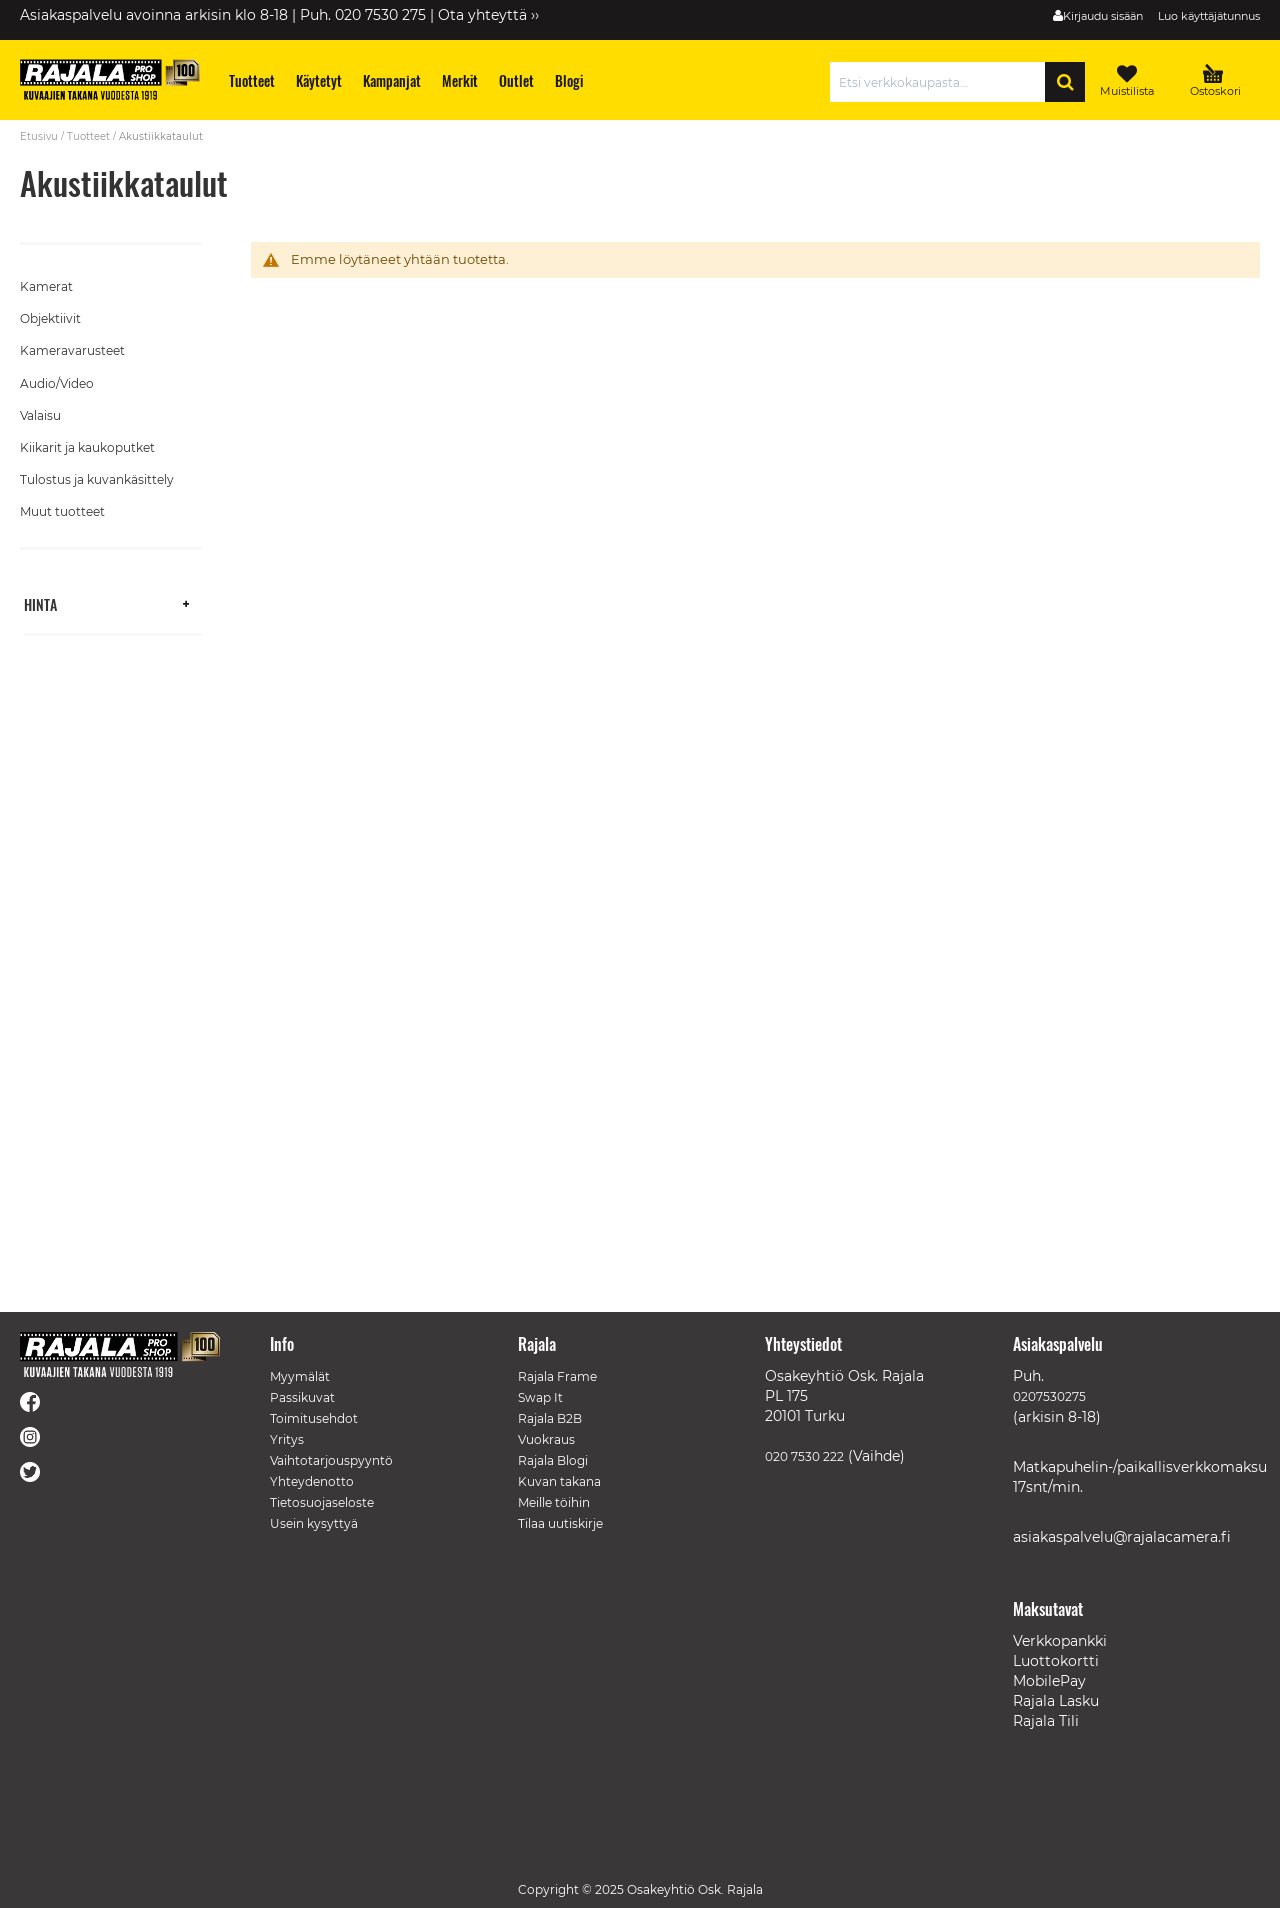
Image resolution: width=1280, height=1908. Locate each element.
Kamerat (46, 286)
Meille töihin (554, 1502)
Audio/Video (57, 383)
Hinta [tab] (40, 603)
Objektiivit (50, 318)
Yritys (287, 1439)
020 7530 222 (804, 1456)
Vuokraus (546, 1439)
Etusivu (39, 136)
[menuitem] (252, 80)
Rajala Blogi (553, 1460)
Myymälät (300, 1376)
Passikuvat (302, 1397)
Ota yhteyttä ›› (488, 15)
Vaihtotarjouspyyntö (331, 1460)
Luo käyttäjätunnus (1209, 16)
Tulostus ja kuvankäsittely (97, 479)
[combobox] (942, 82)
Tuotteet (88, 136)
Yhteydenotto (312, 1481)
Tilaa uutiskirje (560, 1523)
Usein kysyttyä (314, 1523)
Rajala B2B (550, 1418)
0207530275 (1049, 1396)
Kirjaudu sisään (1103, 16)
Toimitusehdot (314, 1418)
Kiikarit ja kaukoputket (87, 447)
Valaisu (40, 415)
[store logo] (110, 79)
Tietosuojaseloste (322, 1502)
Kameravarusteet (72, 350)
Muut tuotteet (62, 511)
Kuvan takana (559, 1481)
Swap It (540, 1397)
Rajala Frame (557, 1376)
